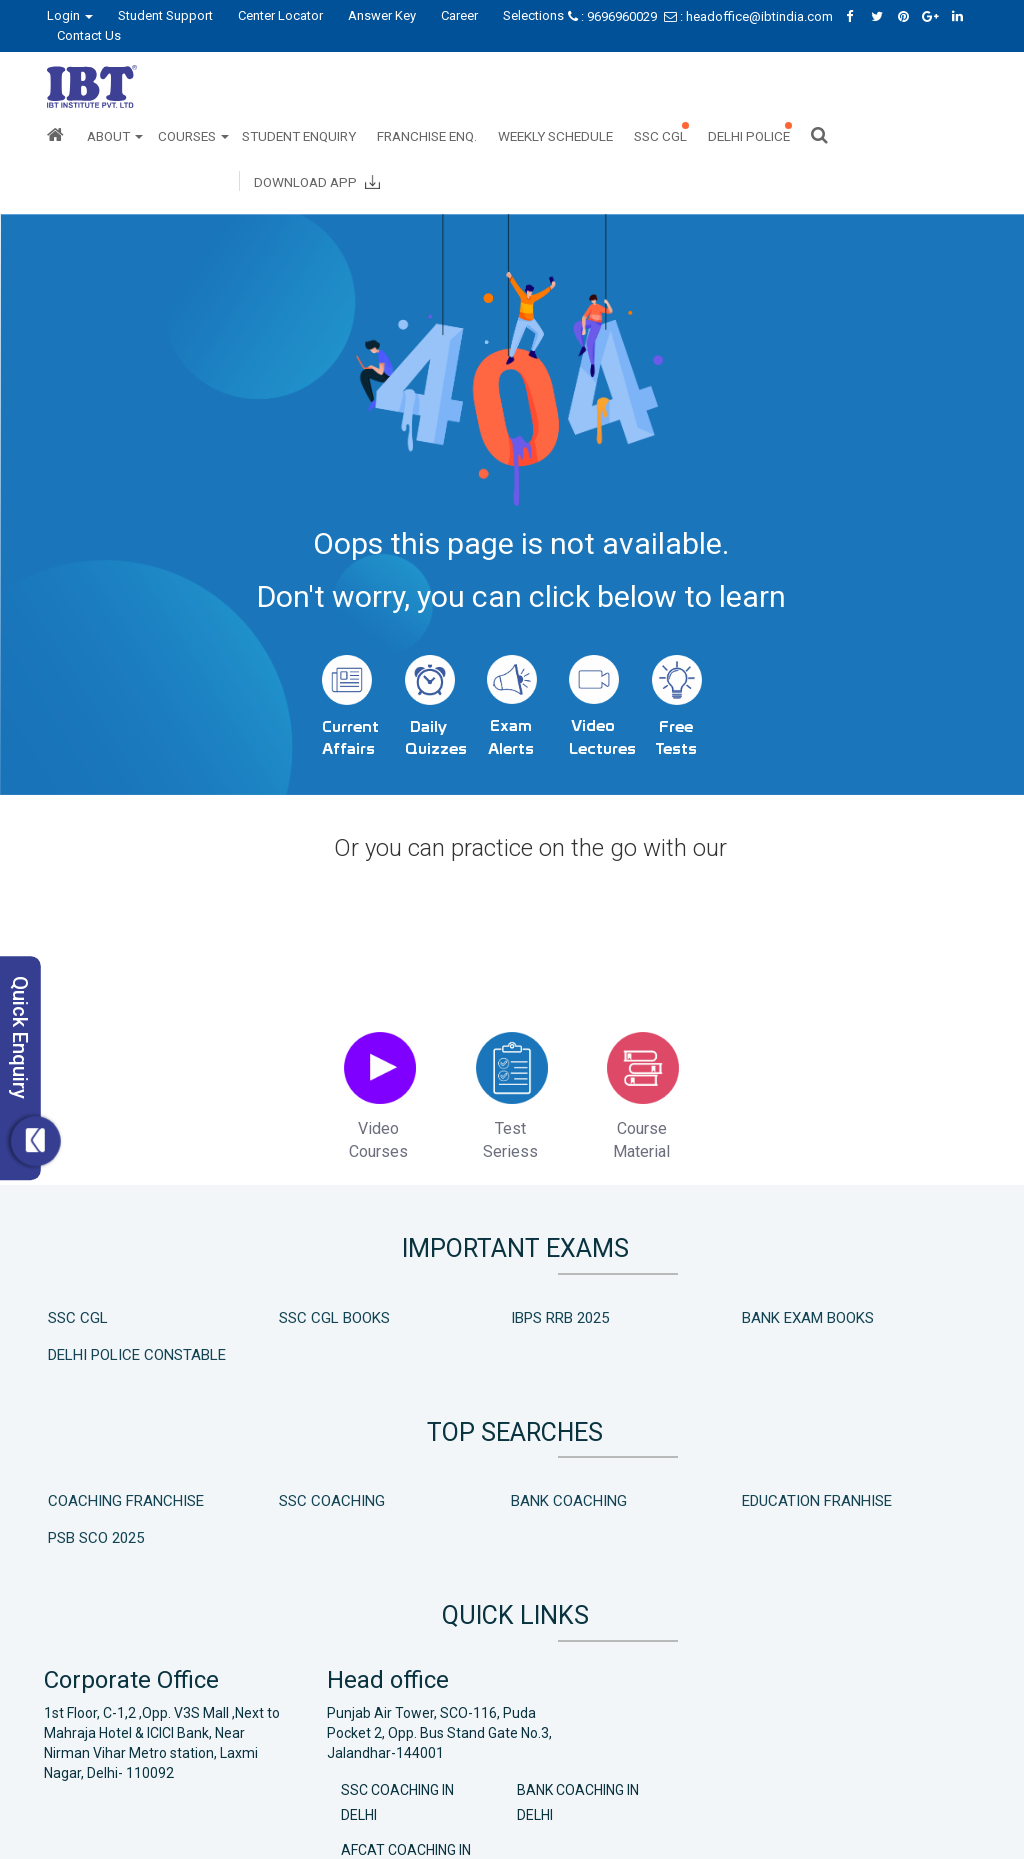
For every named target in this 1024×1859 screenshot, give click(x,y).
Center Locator (280, 15)
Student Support (165, 15)
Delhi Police (749, 136)
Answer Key (382, 15)
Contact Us (89, 35)
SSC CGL (660, 136)
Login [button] (70, 15)
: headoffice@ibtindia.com (750, 16)
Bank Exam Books (677, 1338)
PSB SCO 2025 (846, 1511)
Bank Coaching (482, 1511)
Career (459, 15)
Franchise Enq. (427, 136)
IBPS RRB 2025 (473, 1338)
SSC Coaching (289, 1511)
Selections (533, 15)
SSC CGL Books (291, 1338)
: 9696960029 (614, 16)
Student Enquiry (299, 136)
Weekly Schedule (555, 136)
